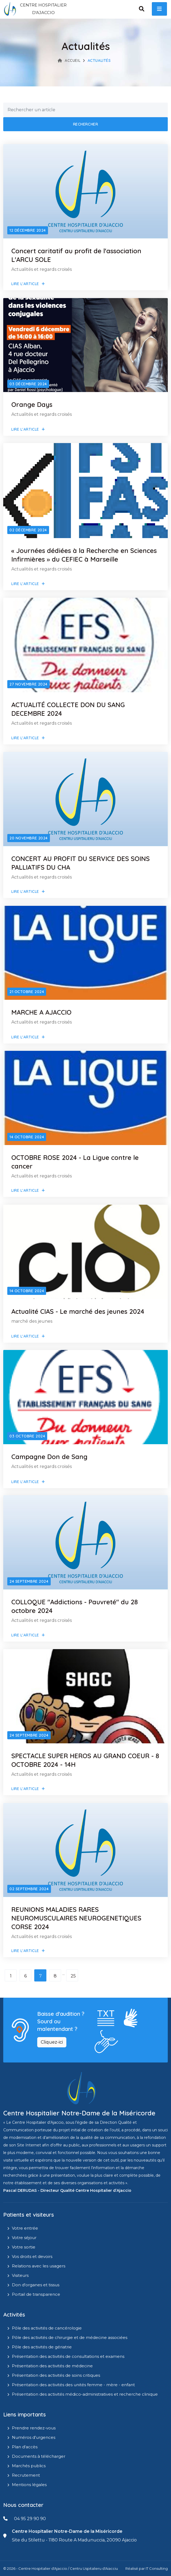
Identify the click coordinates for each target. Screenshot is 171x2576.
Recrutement (26, 2475)
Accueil (69, 60)
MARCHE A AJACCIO (41, 1012)
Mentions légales (29, 2484)
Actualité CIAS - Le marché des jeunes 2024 (77, 1311)
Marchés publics (29, 2465)
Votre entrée (25, 2228)
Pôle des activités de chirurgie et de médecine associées (69, 2337)
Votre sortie (23, 2247)
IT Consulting (157, 2568)
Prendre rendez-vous (34, 2427)
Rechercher (85, 124)
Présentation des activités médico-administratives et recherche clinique (85, 2394)
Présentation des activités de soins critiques (56, 2375)
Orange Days (31, 404)
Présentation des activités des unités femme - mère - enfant (73, 2384)
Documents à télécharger (38, 2456)
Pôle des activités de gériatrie (42, 2346)
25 (73, 1976)
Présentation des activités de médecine (52, 2365)
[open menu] (159, 9)
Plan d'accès (24, 2446)
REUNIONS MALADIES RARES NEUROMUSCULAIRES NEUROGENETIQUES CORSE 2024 (76, 1918)
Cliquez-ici (52, 2042)
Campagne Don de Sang (49, 1457)
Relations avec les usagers (38, 2265)
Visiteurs (20, 2275)
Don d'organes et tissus (35, 2284)
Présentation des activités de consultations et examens (68, 2356)
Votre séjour (24, 2237)
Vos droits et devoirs (32, 2256)
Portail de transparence (36, 2294)
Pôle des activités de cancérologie (47, 2328)
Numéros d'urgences (33, 2437)
